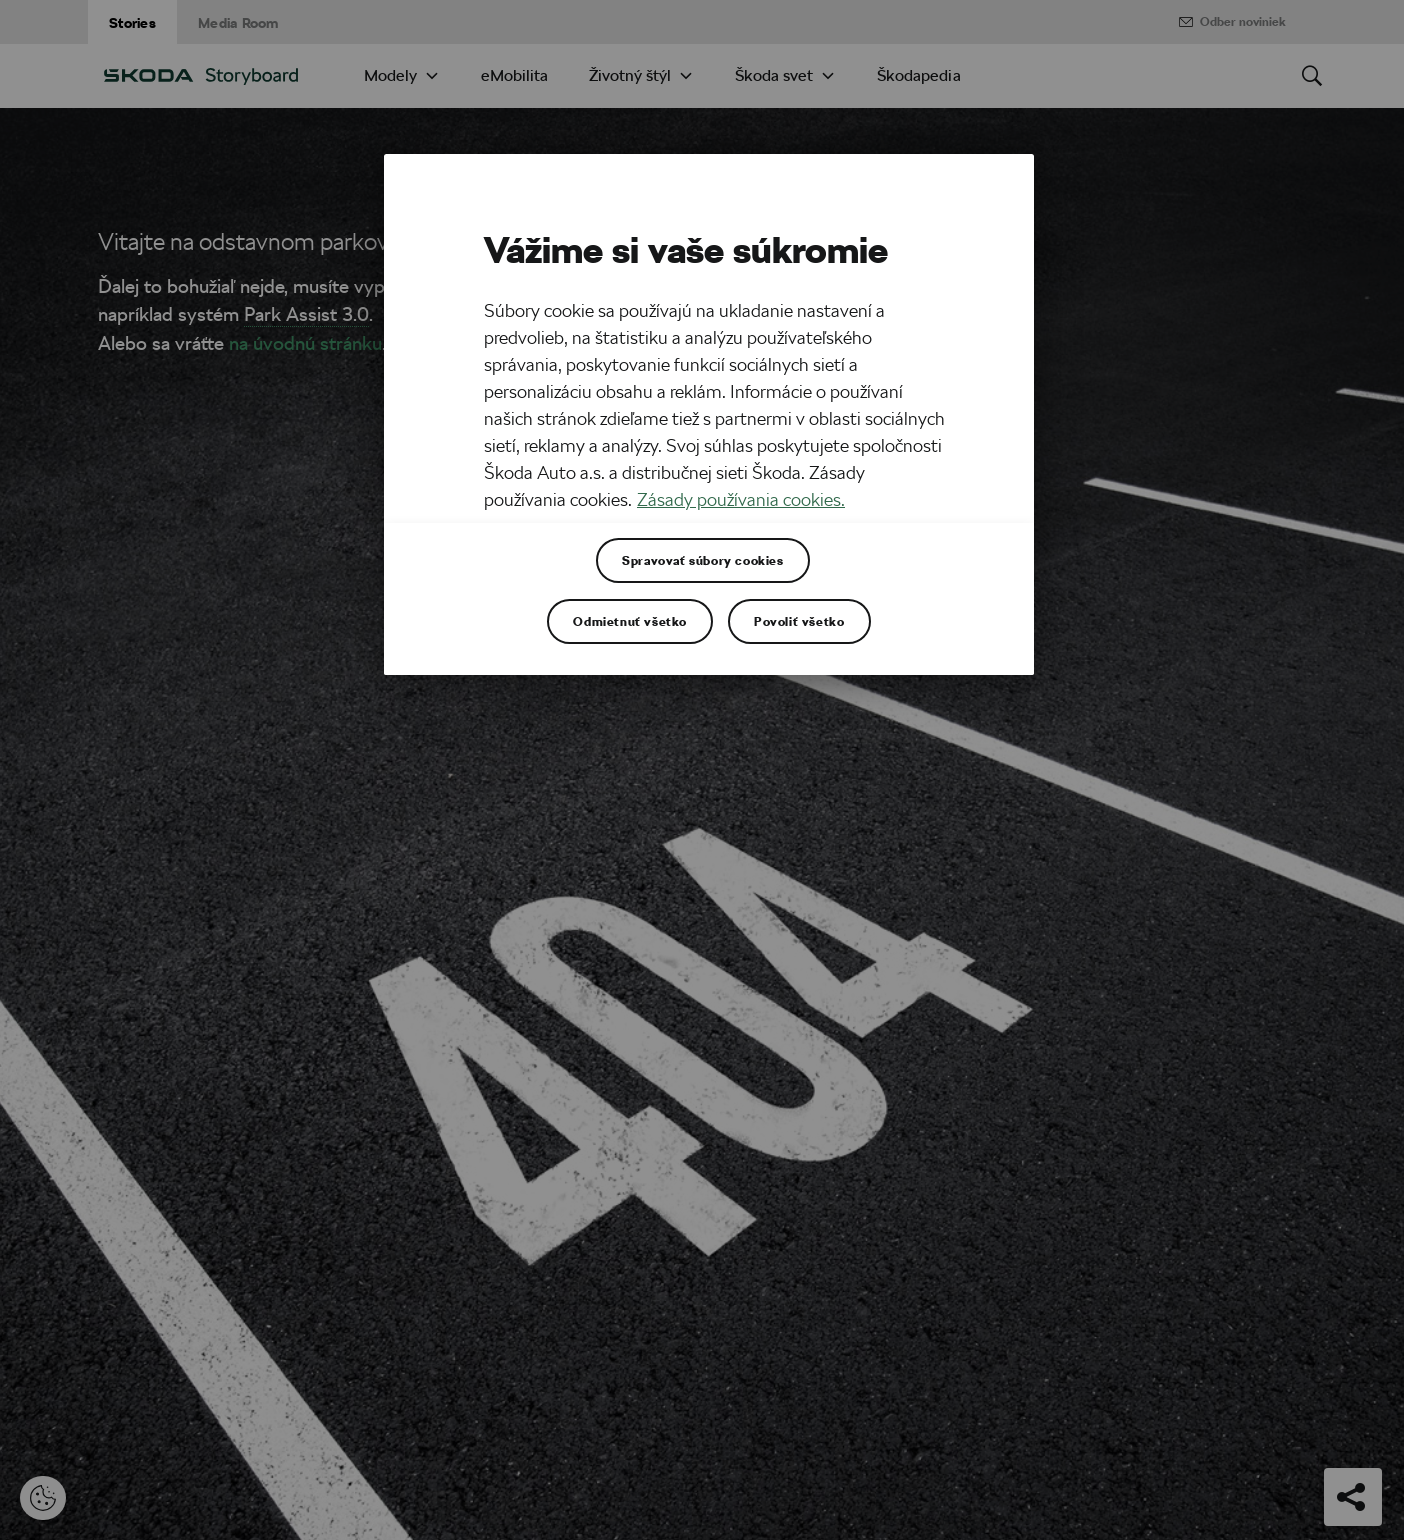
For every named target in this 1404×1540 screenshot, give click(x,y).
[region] (709, 414)
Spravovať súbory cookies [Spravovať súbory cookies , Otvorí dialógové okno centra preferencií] (702, 560)
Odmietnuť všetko (630, 621)
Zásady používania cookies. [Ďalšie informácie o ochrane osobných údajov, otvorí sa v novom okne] (741, 499)
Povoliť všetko (799, 621)
